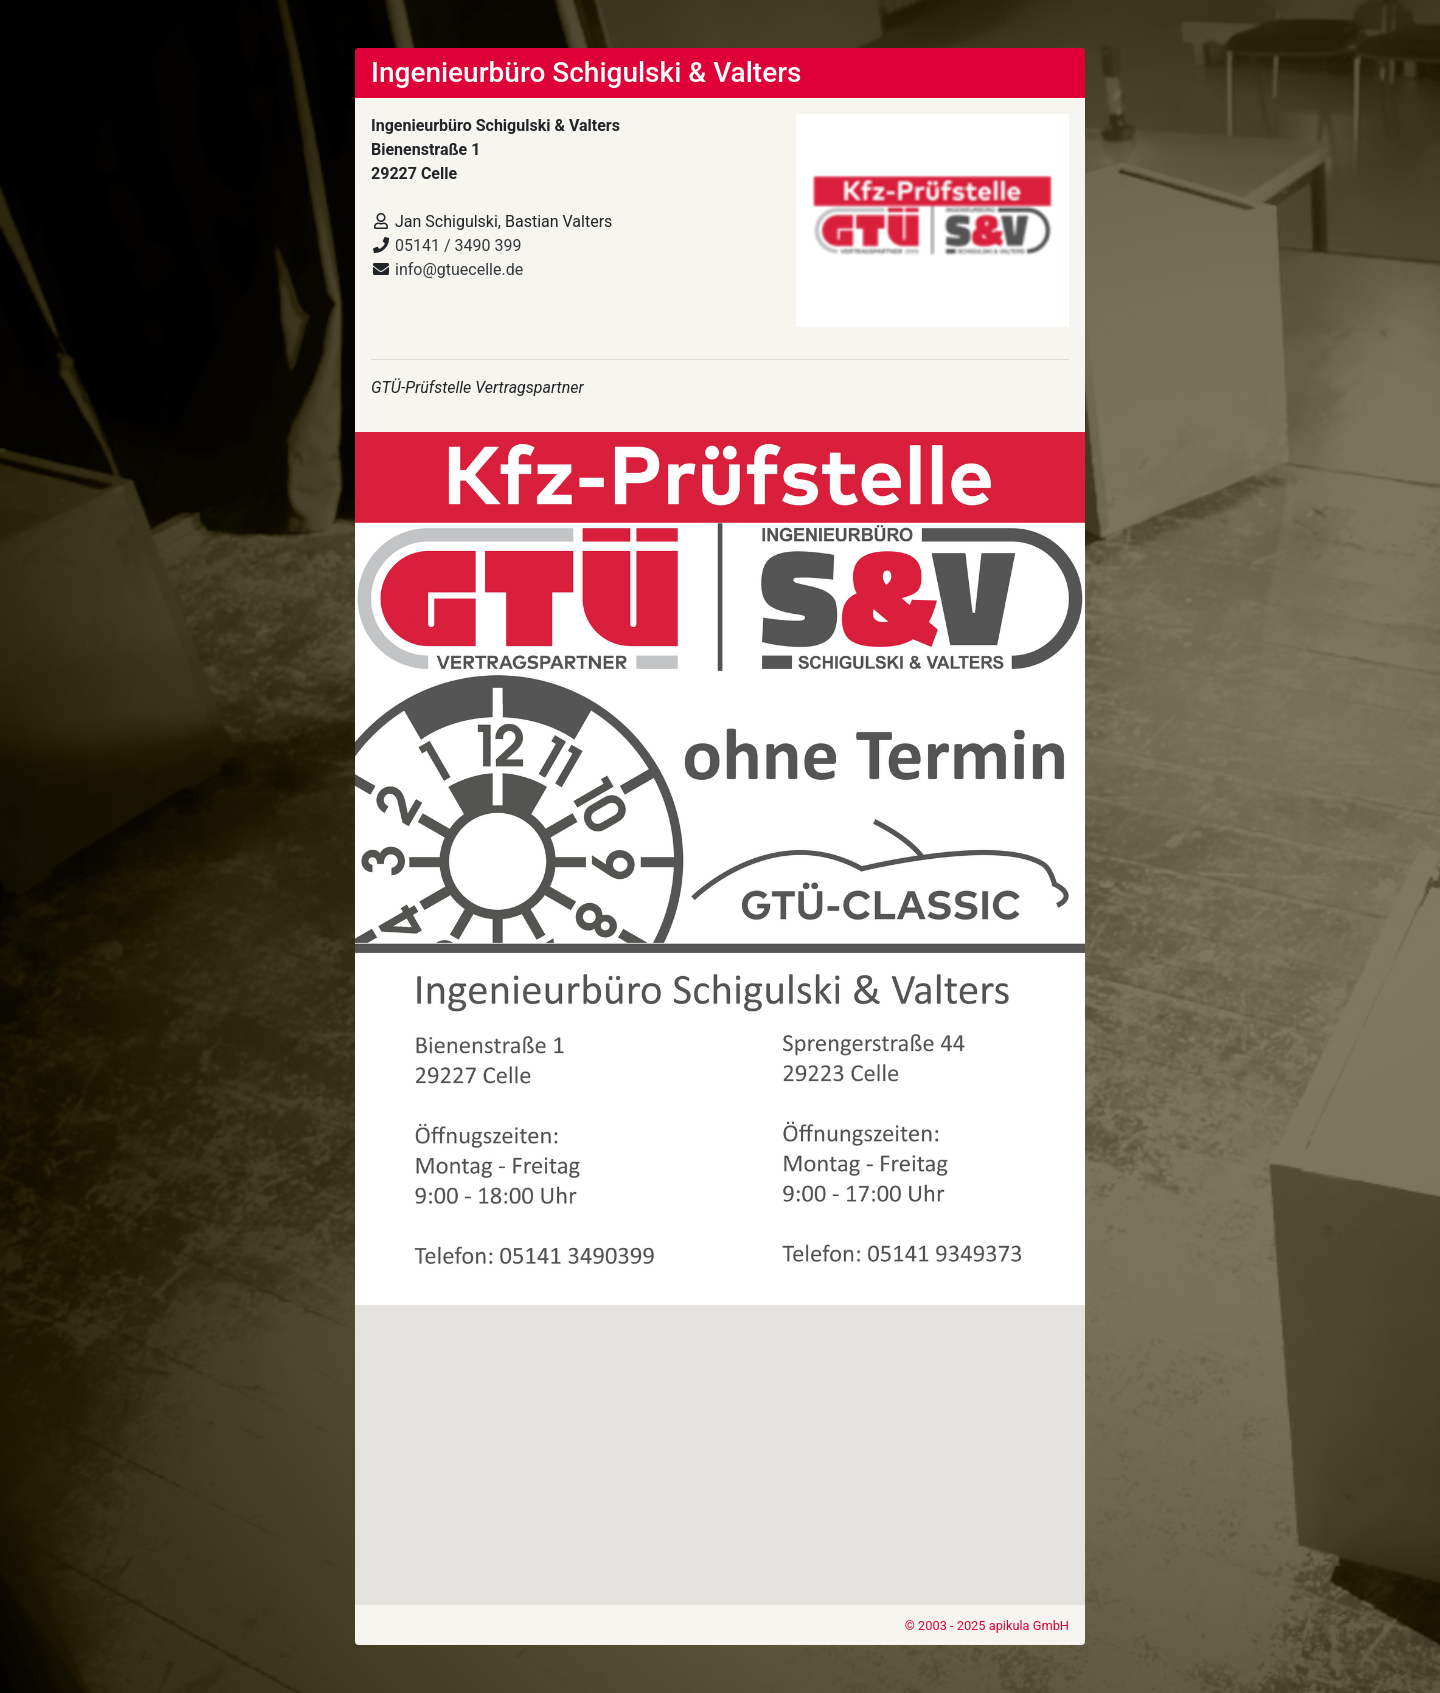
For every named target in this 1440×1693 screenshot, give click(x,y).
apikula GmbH (1029, 1625)
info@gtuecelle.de (459, 269)
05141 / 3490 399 (458, 245)
